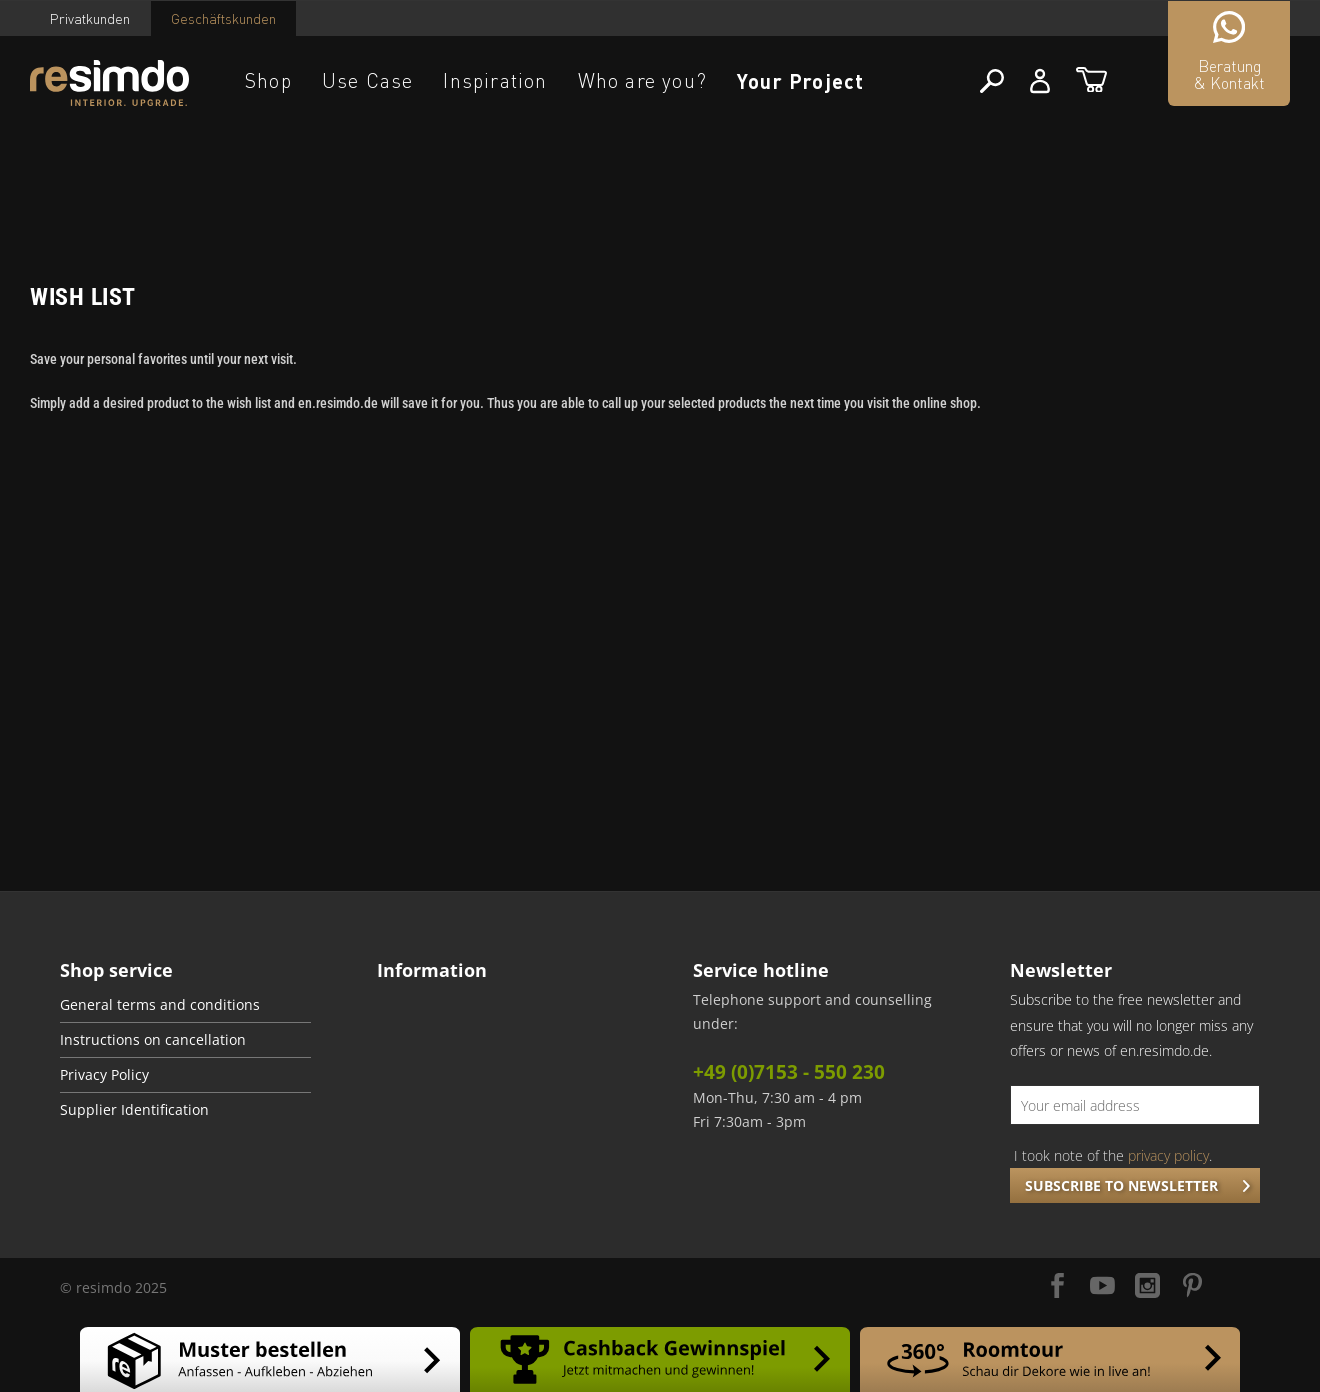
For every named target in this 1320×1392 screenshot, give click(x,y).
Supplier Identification (134, 1110)
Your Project (800, 81)
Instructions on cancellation (153, 1040)
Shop (268, 80)
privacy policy (1168, 1155)
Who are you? (642, 80)
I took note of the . (1113, 1155)
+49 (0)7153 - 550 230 (789, 1072)
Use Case (368, 80)
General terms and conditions (160, 1005)
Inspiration (495, 80)
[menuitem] (185, 1005)
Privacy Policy (104, 1075)
